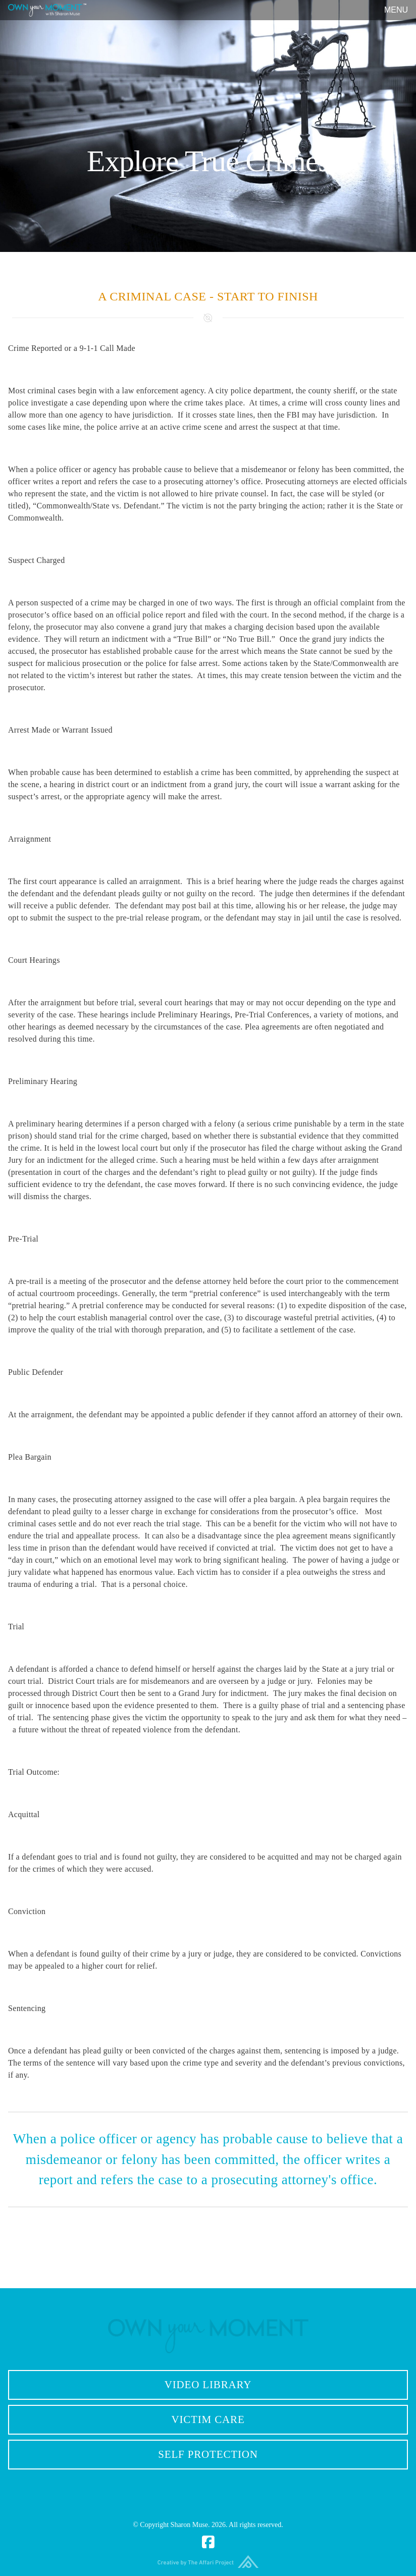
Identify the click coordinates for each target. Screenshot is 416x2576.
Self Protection (208, 2454)
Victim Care (207, 2419)
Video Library (208, 2385)
